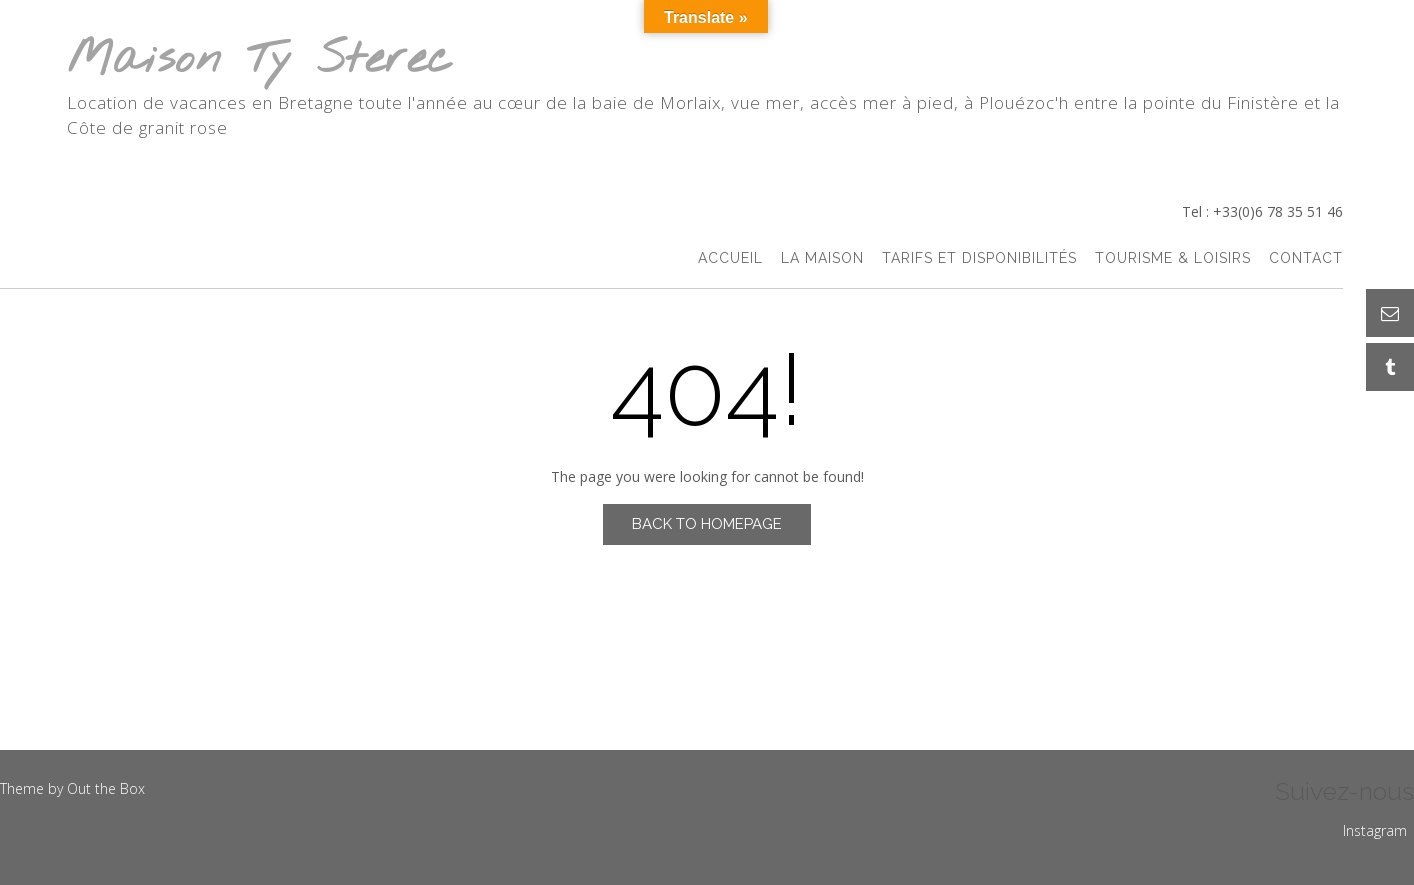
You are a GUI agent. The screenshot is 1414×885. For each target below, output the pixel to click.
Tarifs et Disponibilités (979, 258)
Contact (1306, 258)
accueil (730, 258)
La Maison (822, 258)
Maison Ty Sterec (260, 60)
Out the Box (106, 788)
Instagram (1375, 830)
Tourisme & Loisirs (1173, 258)
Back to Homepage (707, 524)
